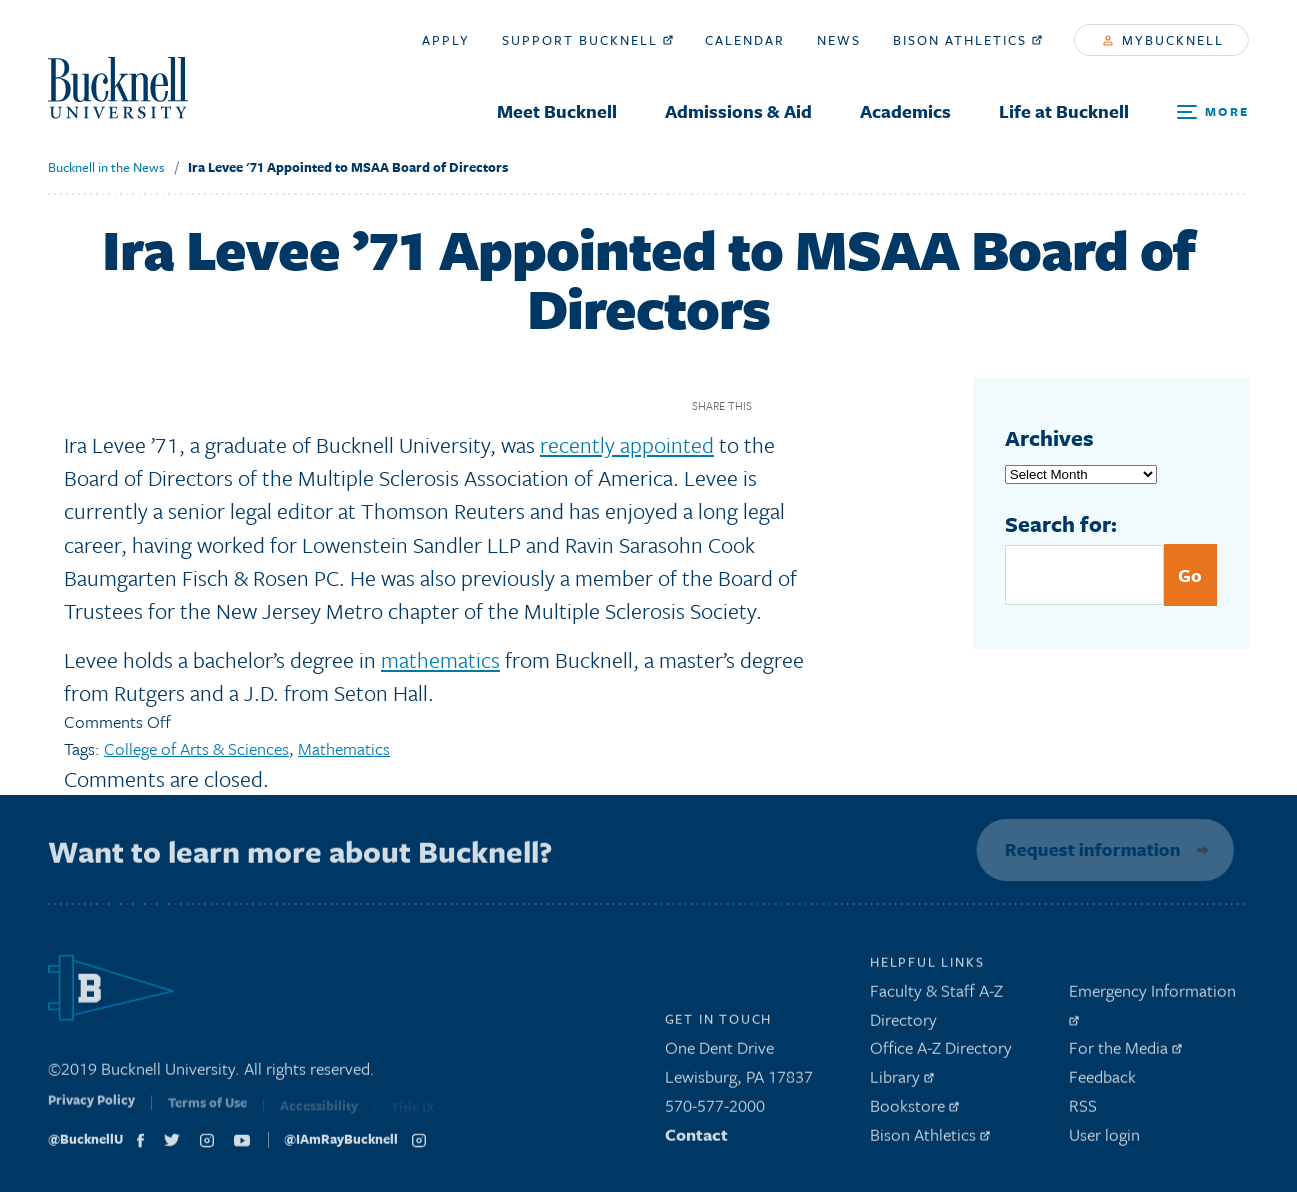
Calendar (745, 40)
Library (902, 1081)
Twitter (809, 405)
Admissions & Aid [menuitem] (738, 111)
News (839, 40)
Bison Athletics (967, 40)
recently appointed (627, 444)
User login (1104, 1139)
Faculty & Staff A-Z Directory (936, 1010)
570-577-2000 (715, 1110)
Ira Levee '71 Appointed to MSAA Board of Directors (348, 167)
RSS (1083, 1110)
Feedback (1102, 1081)
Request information (1089, 849)
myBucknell (1163, 40)
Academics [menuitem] (905, 111)
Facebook (774, 405)
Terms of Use (207, 1113)
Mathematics (344, 748)
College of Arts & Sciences (196, 748)
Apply (446, 40)
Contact (696, 1139)
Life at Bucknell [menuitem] (1064, 111)
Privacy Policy (91, 1111)
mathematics (440, 659)
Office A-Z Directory (941, 1053)
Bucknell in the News (106, 167)
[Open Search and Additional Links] (1213, 112)
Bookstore (914, 1110)
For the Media (1125, 1053)
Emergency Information (1152, 1007)
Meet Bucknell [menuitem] (557, 111)
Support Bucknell (587, 40)
